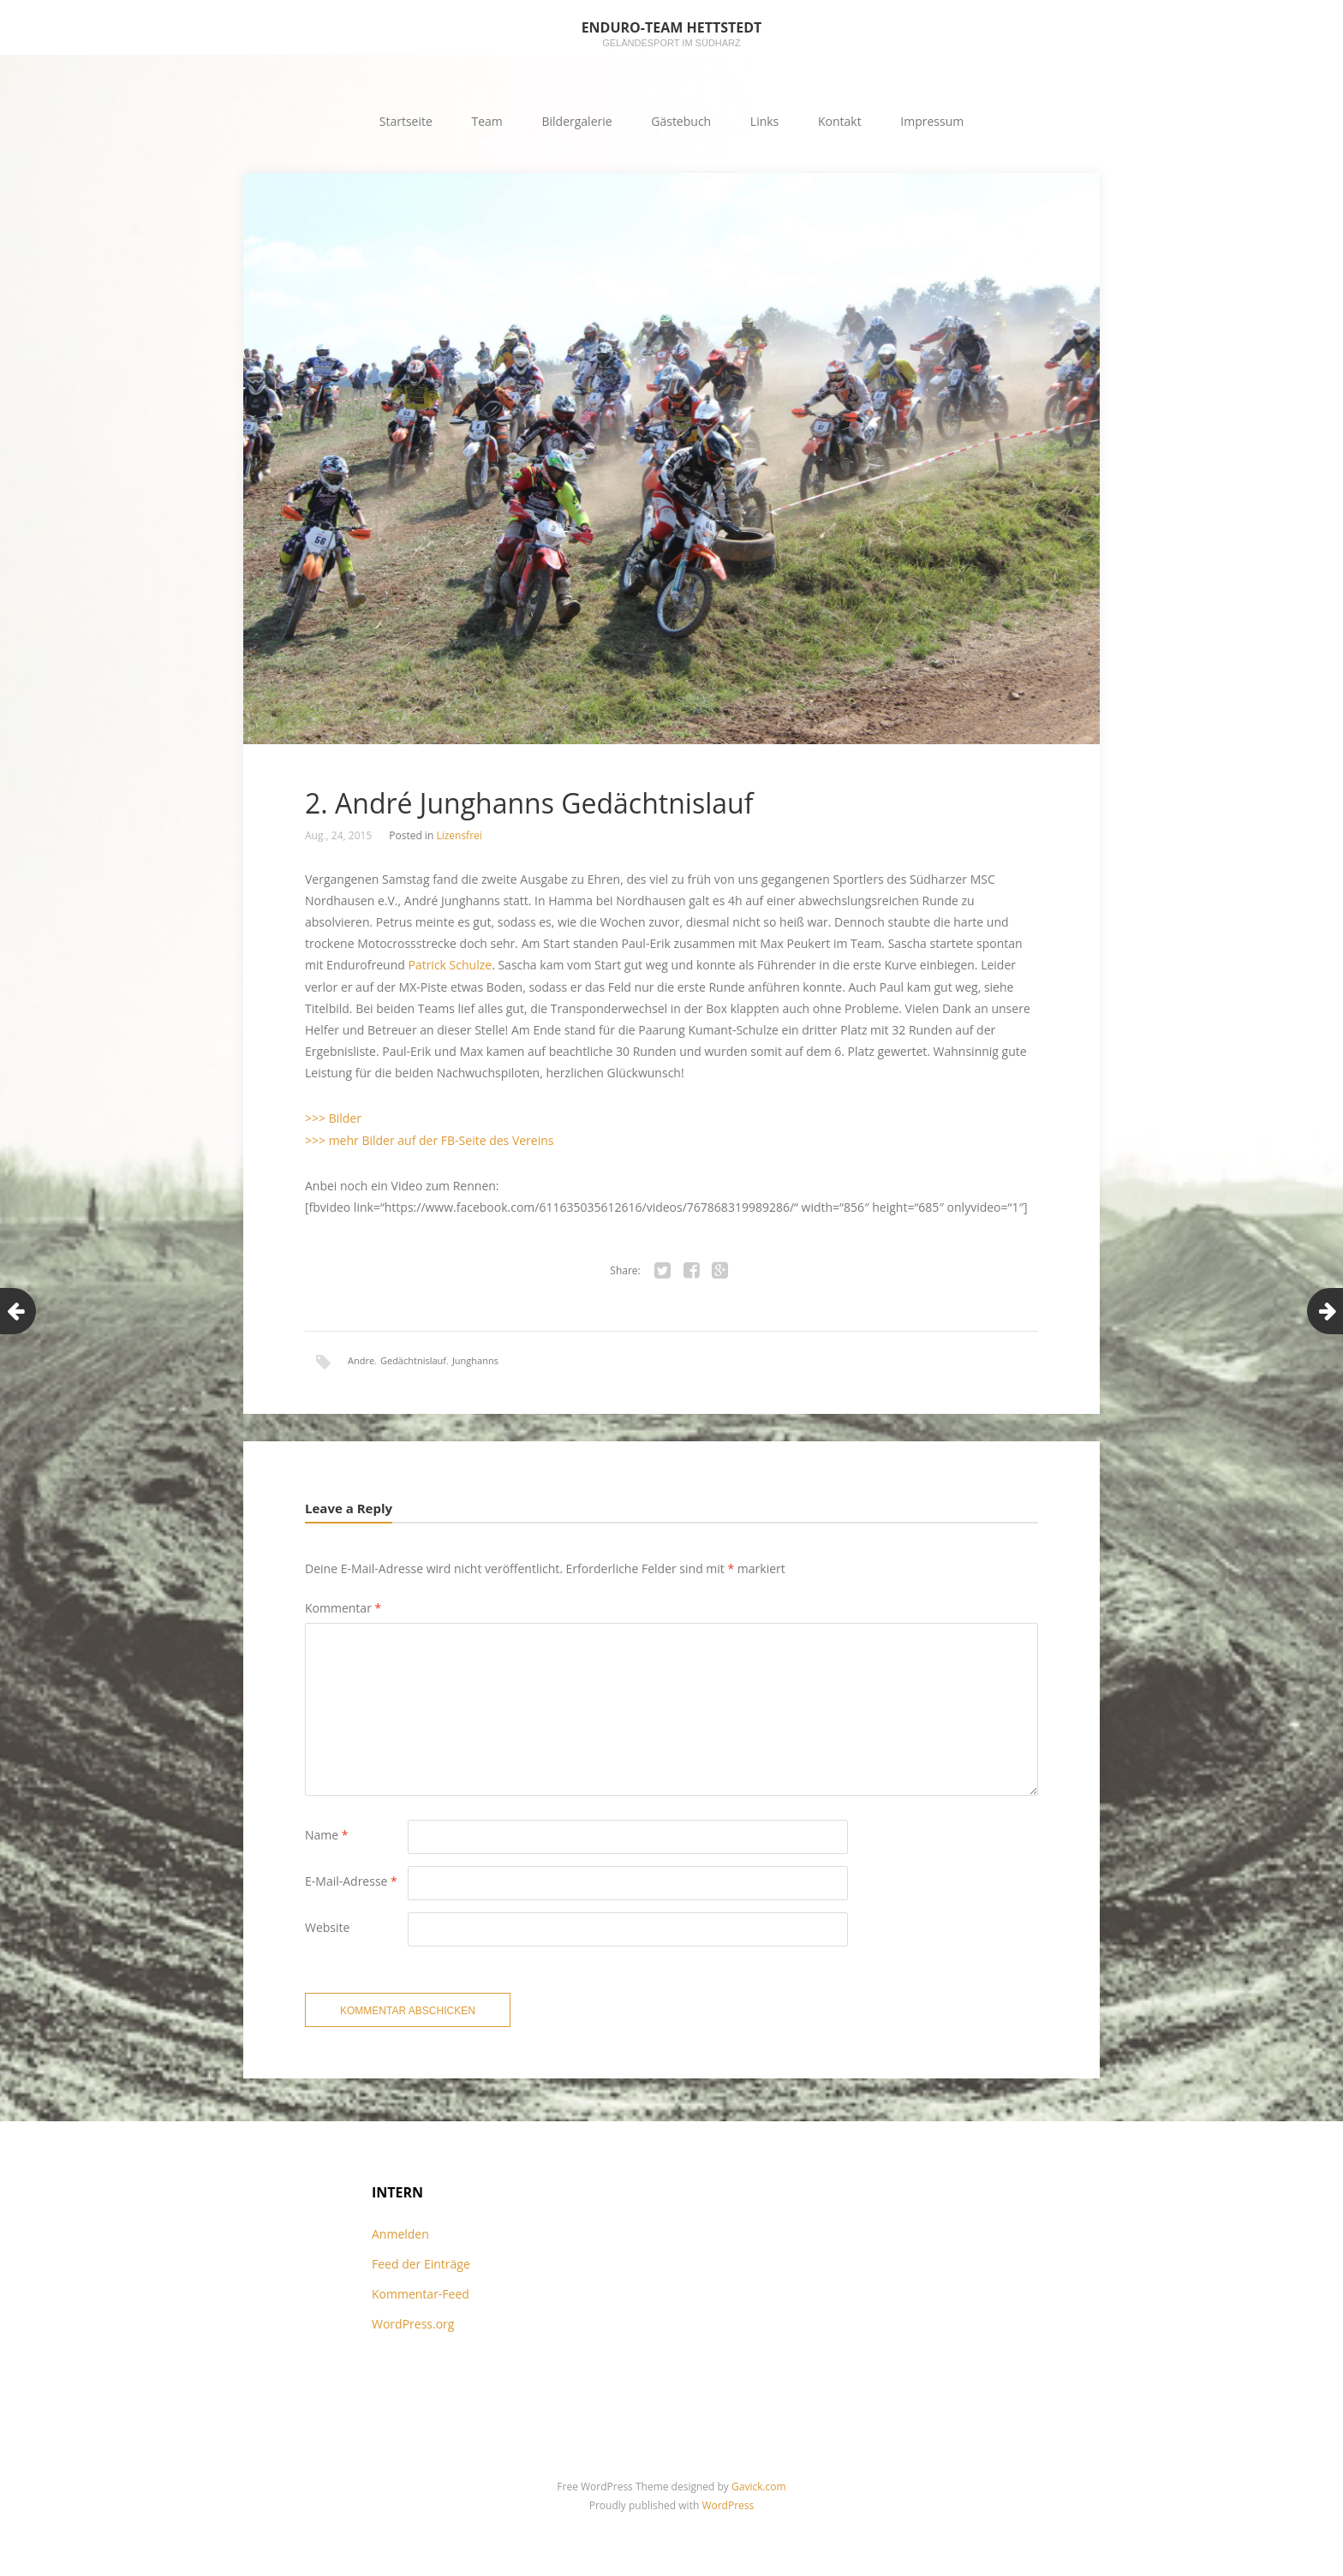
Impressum (932, 121)
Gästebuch (681, 121)
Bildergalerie (576, 121)
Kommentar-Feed (420, 2294)
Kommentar (343, 1608)
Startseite (406, 121)
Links (764, 121)
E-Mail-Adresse (351, 1881)
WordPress (727, 2505)
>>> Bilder (333, 1118)
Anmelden (400, 2234)
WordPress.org (413, 2324)
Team (487, 121)
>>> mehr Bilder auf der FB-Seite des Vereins (429, 1140)
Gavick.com (758, 2486)
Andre (361, 1360)
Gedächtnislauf (413, 1360)
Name (327, 1835)
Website (327, 1927)
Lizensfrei (458, 835)
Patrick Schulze (450, 965)
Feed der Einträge (421, 2264)
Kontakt (840, 121)
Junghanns (475, 1360)
